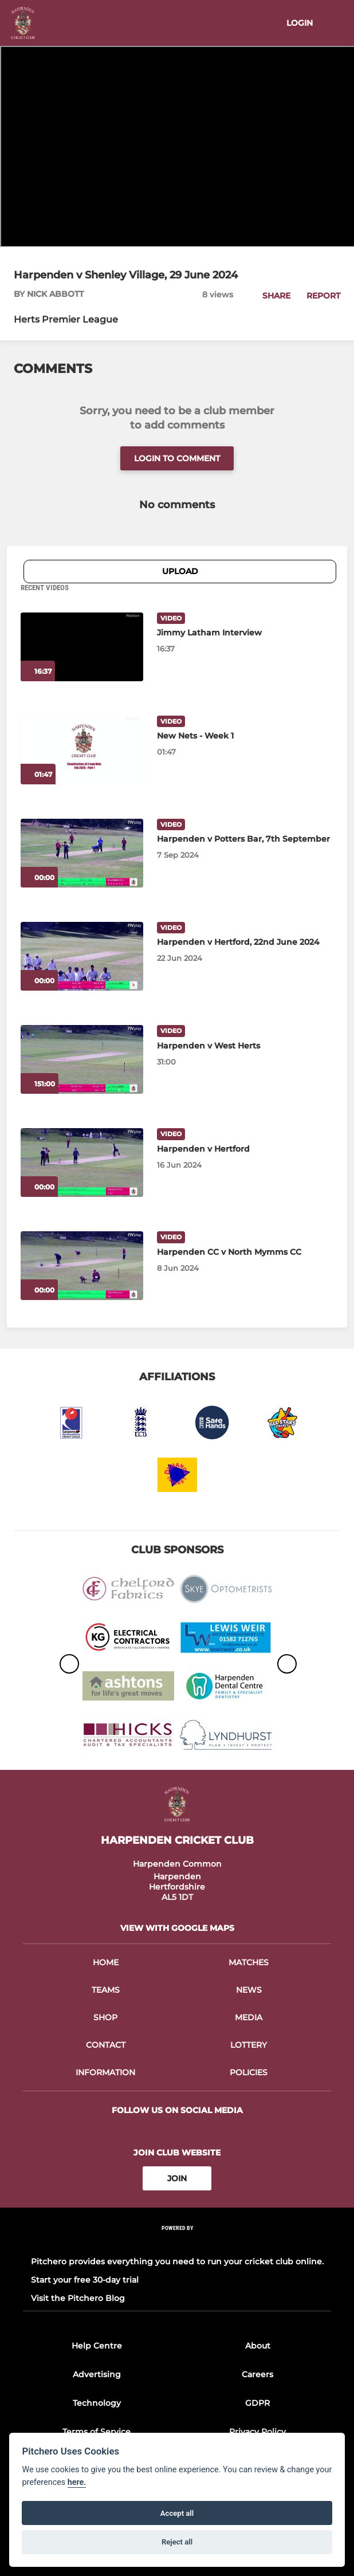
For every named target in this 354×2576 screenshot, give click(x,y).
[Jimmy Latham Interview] (82, 646)
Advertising (97, 2374)
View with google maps (177, 1928)
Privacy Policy (257, 2431)
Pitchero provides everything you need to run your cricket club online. (177, 2261)
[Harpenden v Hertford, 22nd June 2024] (82, 956)
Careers (257, 2374)
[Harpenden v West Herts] (82, 1059)
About (257, 2346)
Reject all (177, 2542)
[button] (270, 295)
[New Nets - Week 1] (82, 750)
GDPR (257, 2403)
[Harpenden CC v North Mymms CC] (82, 1265)
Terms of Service (96, 2431)
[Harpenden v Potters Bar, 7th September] (82, 853)
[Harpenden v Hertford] (82, 1162)
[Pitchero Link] (177, 2243)
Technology (97, 2403)
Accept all (177, 2513)
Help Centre (97, 2346)
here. (77, 2482)
